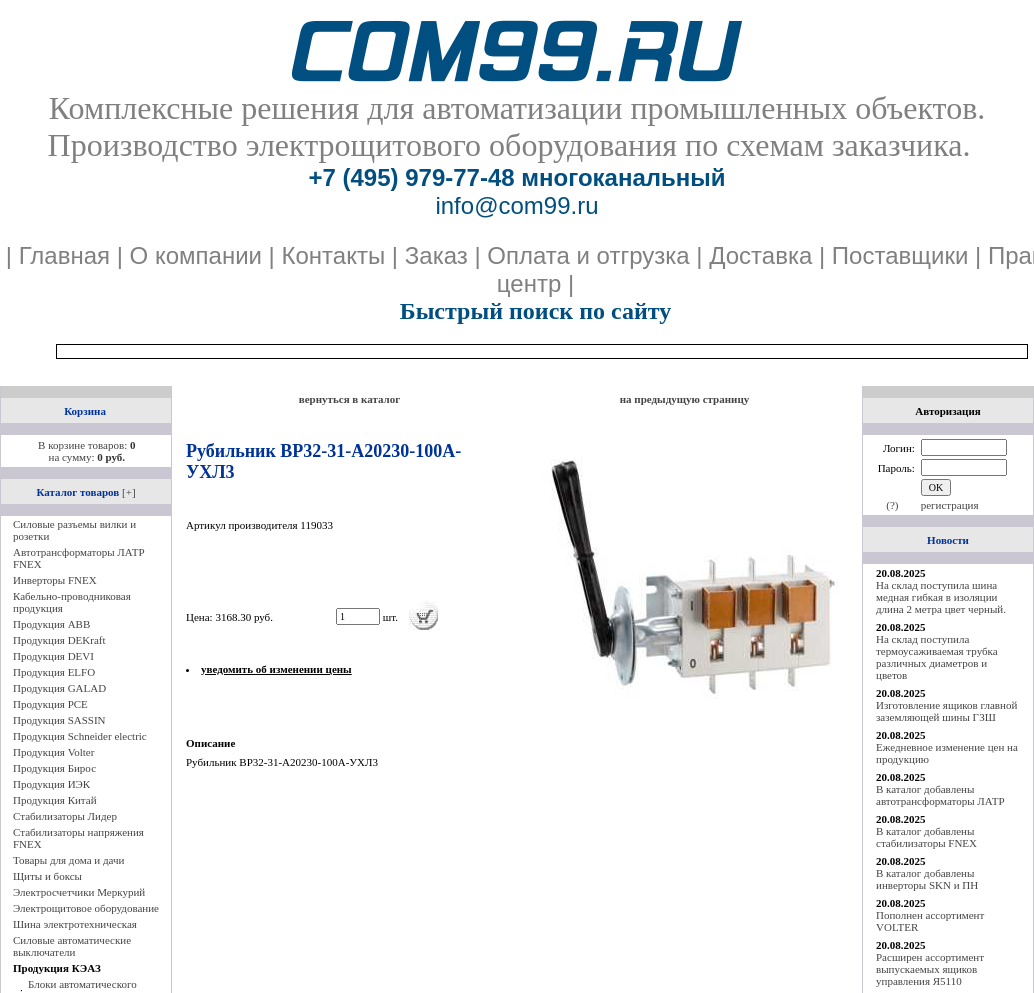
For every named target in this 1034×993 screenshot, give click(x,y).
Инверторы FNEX (55, 580)
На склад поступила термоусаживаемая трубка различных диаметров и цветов (937, 657)
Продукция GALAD (59, 688)
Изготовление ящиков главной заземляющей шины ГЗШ (946, 711)
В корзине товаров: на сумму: (86, 451)
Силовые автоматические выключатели (72, 946)
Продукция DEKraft (59, 640)
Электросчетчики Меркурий (79, 892)
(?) (892, 505)
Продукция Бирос (54, 768)
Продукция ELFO (54, 672)
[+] (129, 492)
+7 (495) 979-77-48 (411, 177)
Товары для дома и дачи (68, 860)
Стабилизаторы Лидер (65, 816)
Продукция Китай (55, 800)
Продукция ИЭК (51, 784)
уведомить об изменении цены (276, 669)
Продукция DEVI (53, 656)
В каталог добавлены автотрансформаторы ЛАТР (940, 795)
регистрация (950, 505)
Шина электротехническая (75, 924)
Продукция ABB (51, 624)
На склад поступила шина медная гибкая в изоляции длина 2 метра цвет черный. (941, 597)
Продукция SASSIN (59, 720)
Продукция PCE (50, 704)
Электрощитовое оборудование (86, 908)
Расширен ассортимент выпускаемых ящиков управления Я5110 (930, 969)
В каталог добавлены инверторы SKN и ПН (927, 879)
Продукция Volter (53, 752)
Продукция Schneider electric (80, 736)
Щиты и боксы (47, 876)
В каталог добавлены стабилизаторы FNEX (926, 837)
